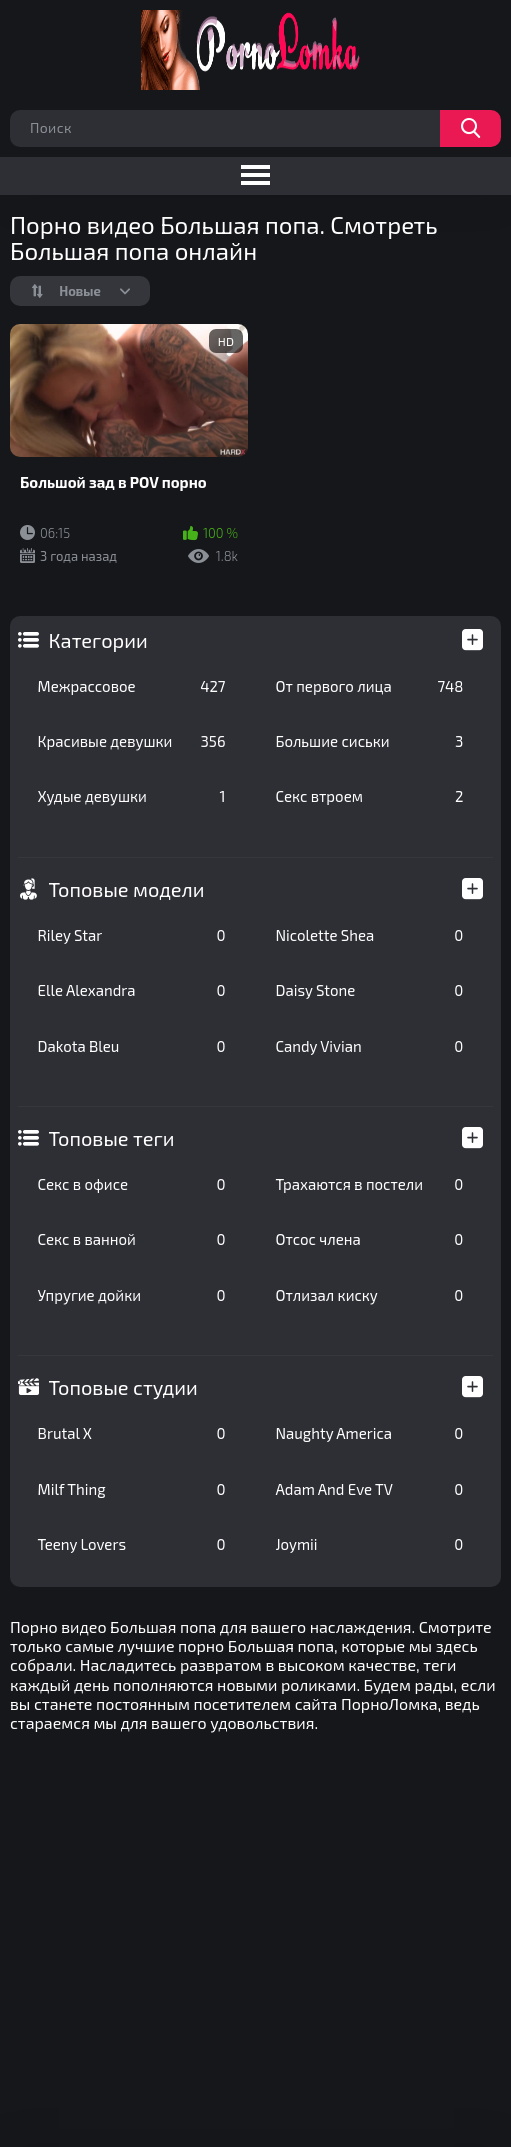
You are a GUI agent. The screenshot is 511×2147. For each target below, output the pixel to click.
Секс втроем (370, 796)
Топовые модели (127, 889)
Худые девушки (132, 796)
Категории (98, 640)
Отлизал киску (370, 1295)
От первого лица (370, 686)
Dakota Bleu (132, 1046)
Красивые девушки (132, 741)
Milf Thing (132, 1489)
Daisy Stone (370, 990)
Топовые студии (123, 1387)
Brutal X (132, 1433)
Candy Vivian (370, 1046)
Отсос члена (370, 1239)
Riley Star (132, 935)
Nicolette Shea (370, 935)
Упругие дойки (132, 1295)
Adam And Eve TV (370, 1489)
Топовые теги (112, 1138)
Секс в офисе (132, 1184)
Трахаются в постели (370, 1184)
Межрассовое (132, 686)
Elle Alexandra (132, 990)
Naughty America (370, 1433)
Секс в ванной (132, 1239)
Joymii (370, 1544)
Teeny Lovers (132, 1544)
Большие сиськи (370, 741)
